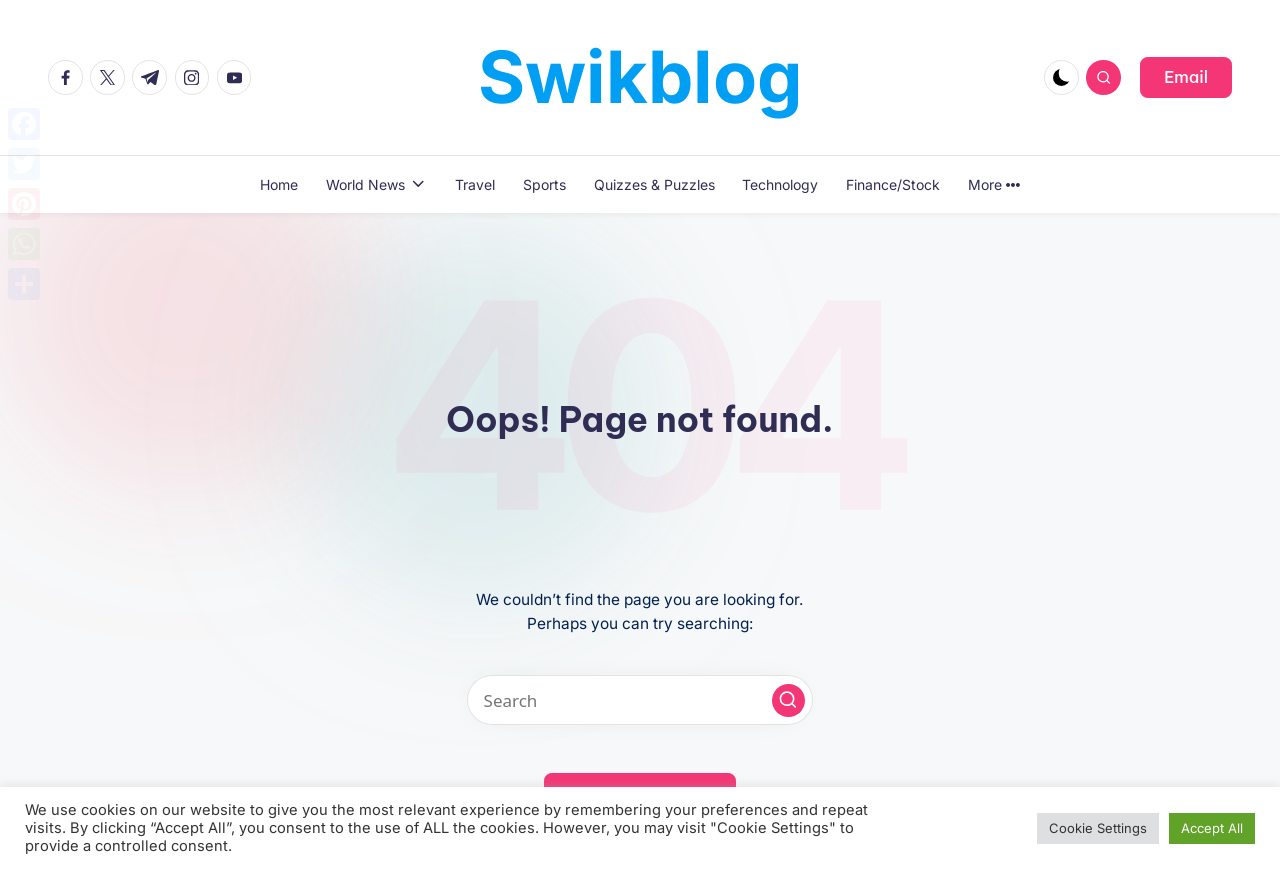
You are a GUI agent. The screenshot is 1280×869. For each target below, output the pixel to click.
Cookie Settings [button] (1098, 828)
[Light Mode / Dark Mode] (1061, 77)
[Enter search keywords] (640, 700)
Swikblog (640, 76)
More (994, 184)
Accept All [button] (1212, 828)
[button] (1186, 77)
